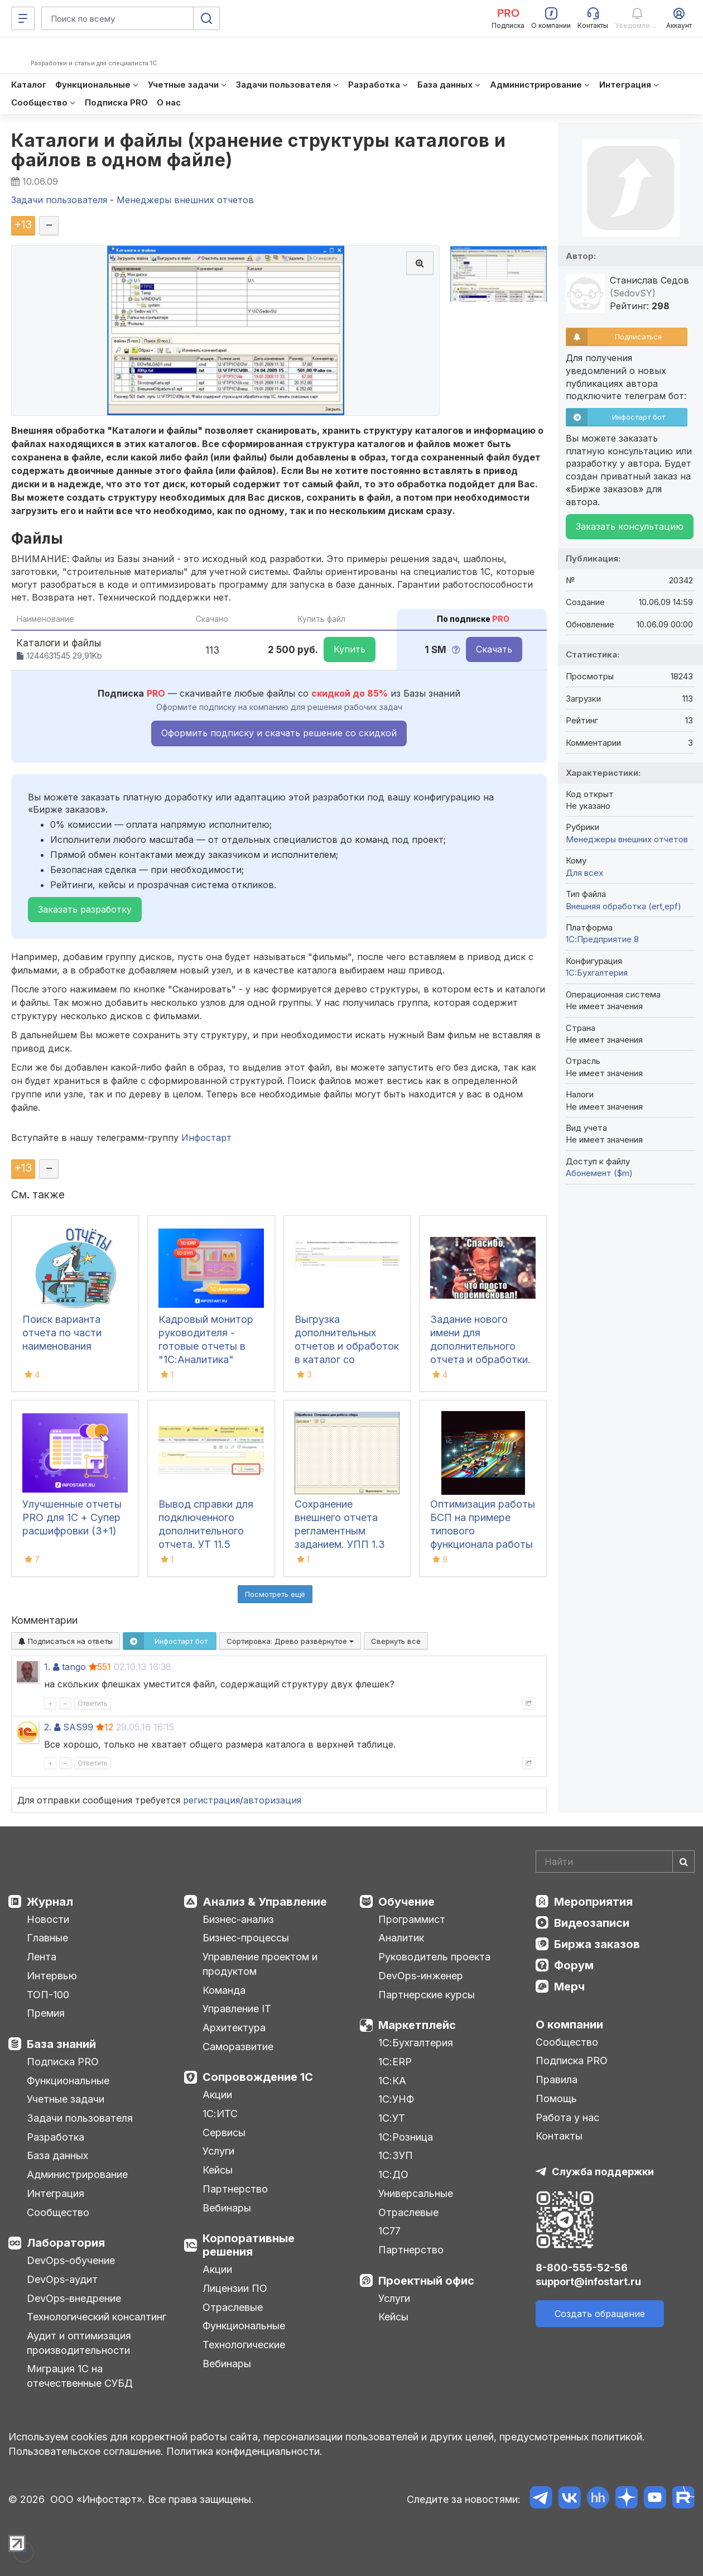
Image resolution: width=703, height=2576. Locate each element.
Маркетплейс (417, 2025)
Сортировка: (290, 1641)
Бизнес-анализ (238, 1919)
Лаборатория (66, 2242)
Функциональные (68, 2080)
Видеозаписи (591, 1923)
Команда (224, 1990)
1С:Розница (405, 2137)
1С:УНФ (396, 2099)
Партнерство (235, 2189)
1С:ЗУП (395, 2155)
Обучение (406, 1901)
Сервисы (224, 2132)
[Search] (615, 1861)
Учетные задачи (65, 2099)
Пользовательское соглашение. (85, 2451)
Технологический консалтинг (96, 2317)
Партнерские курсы (426, 1995)
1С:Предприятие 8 (602, 939)
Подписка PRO (63, 2061)
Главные (47, 1938)
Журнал (50, 1901)
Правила (556, 2079)
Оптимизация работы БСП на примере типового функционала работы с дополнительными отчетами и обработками (482, 1544)
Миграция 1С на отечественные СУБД (80, 2376)
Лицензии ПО (235, 2288)
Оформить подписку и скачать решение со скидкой (279, 732)
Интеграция (55, 2193)
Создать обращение (600, 2313)
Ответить (93, 1703)
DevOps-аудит (62, 2279)
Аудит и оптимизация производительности (79, 2343)
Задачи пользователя (80, 2118)
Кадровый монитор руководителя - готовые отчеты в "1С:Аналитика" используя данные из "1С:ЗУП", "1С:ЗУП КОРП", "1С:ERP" (209, 1359)
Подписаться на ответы (65, 1641)
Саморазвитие (238, 2046)
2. (47, 1727)
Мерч (569, 1986)
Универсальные (415, 2193)
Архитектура (234, 2027)
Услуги (218, 2151)
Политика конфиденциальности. (244, 2451)
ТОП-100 (48, 1995)
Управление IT (237, 2008)
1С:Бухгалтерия (415, 2043)
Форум (574, 1965)
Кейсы (218, 2170)
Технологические (244, 2344)
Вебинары (227, 2208)
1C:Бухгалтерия (597, 972)
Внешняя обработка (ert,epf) (623, 906)
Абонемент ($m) (599, 1173)
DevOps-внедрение (74, 2298)
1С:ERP (395, 2061)
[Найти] (683, 1861)
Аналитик (401, 1938)
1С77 (389, 2231)
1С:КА (392, 2080)
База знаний (61, 2044)
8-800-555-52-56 (582, 2267)
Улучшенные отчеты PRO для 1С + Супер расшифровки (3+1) (72, 1517)
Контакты (559, 2136)
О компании (569, 2024)
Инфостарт (206, 1137)
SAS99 (78, 1727)
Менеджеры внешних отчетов (627, 839)
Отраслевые (233, 2307)
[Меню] (23, 18)
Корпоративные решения (249, 2245)
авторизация (272, 1800)
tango (74, 1666)
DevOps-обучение (71, 2260)
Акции (217, 2094)
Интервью (52, 1976)
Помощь (556, 2098)
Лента (41, 1957)
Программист (411, 1919)
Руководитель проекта (434, 1957)
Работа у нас (567, 2117)
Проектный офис (426, 2280)
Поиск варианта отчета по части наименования (62, 1332)
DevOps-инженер (420, 1976)
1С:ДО (393, 2174)
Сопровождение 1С (258, 2077)
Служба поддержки (603, 2171)
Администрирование (77, 2174)
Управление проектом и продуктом (260, 1964)
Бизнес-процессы (246, 1938)
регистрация (211, 1800)
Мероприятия (593, 1901)
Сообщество (58, 2212)
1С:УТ (391, 2118)
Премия (46, 2013)
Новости (48, 1919)
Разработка (55, 2137)
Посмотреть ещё (275, 1594)
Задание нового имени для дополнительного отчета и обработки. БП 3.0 (480, 1346)
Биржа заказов (597, 1944)
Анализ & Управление (265, 1901)
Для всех (584, 872)
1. (47, 1666)
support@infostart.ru (588, 2281)
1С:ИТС (220, 2113)
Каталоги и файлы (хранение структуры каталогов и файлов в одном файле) (258, 150)
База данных (57, 2155)
